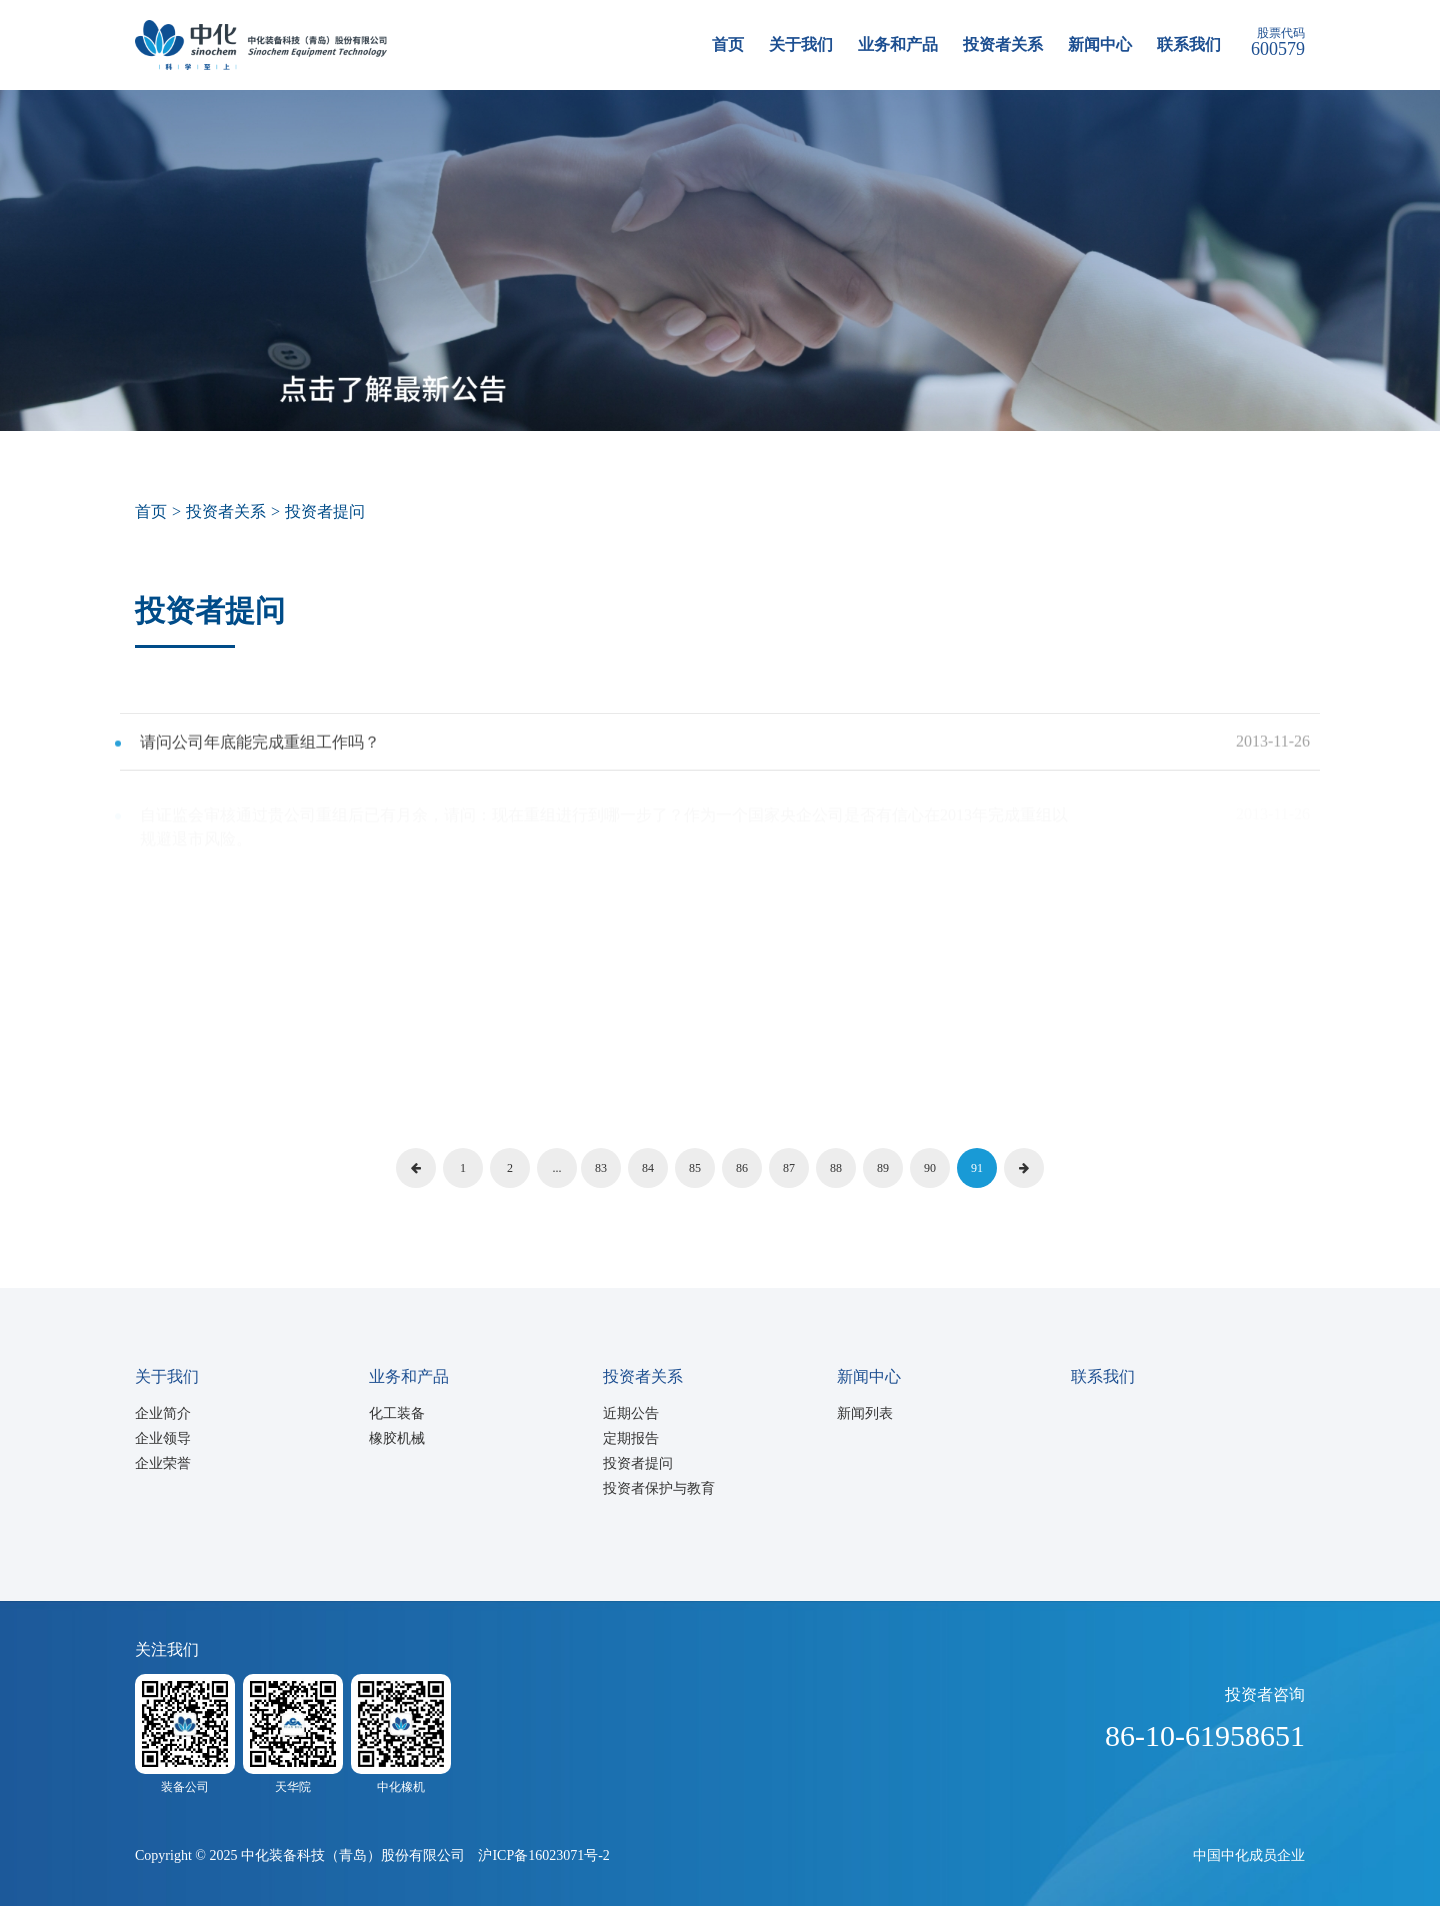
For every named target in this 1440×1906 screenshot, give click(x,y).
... (557, 1168)
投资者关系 (1003, 44)
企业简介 (163, 1413)
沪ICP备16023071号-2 (543, 1855)
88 (836, 1168)
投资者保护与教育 (659, 1488)
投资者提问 (638, 1463)
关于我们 (801, 44)
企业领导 (163, 1438)
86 (742, 1168)
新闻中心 (1100, 44)
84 (648, 1168)
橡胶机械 (397, 1438)
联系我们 (1189, 44)
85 (695, 1168)
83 (601, 1168)
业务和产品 (898, 44)
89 (883, 1168)
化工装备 (397, 1413)
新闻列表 (865, 1413)
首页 (728, 44)
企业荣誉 (163, 1463)
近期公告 (631, 1413)
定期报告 (631, 1438)
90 (930, 1168)
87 (789, 1168)
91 (977, 1168)
